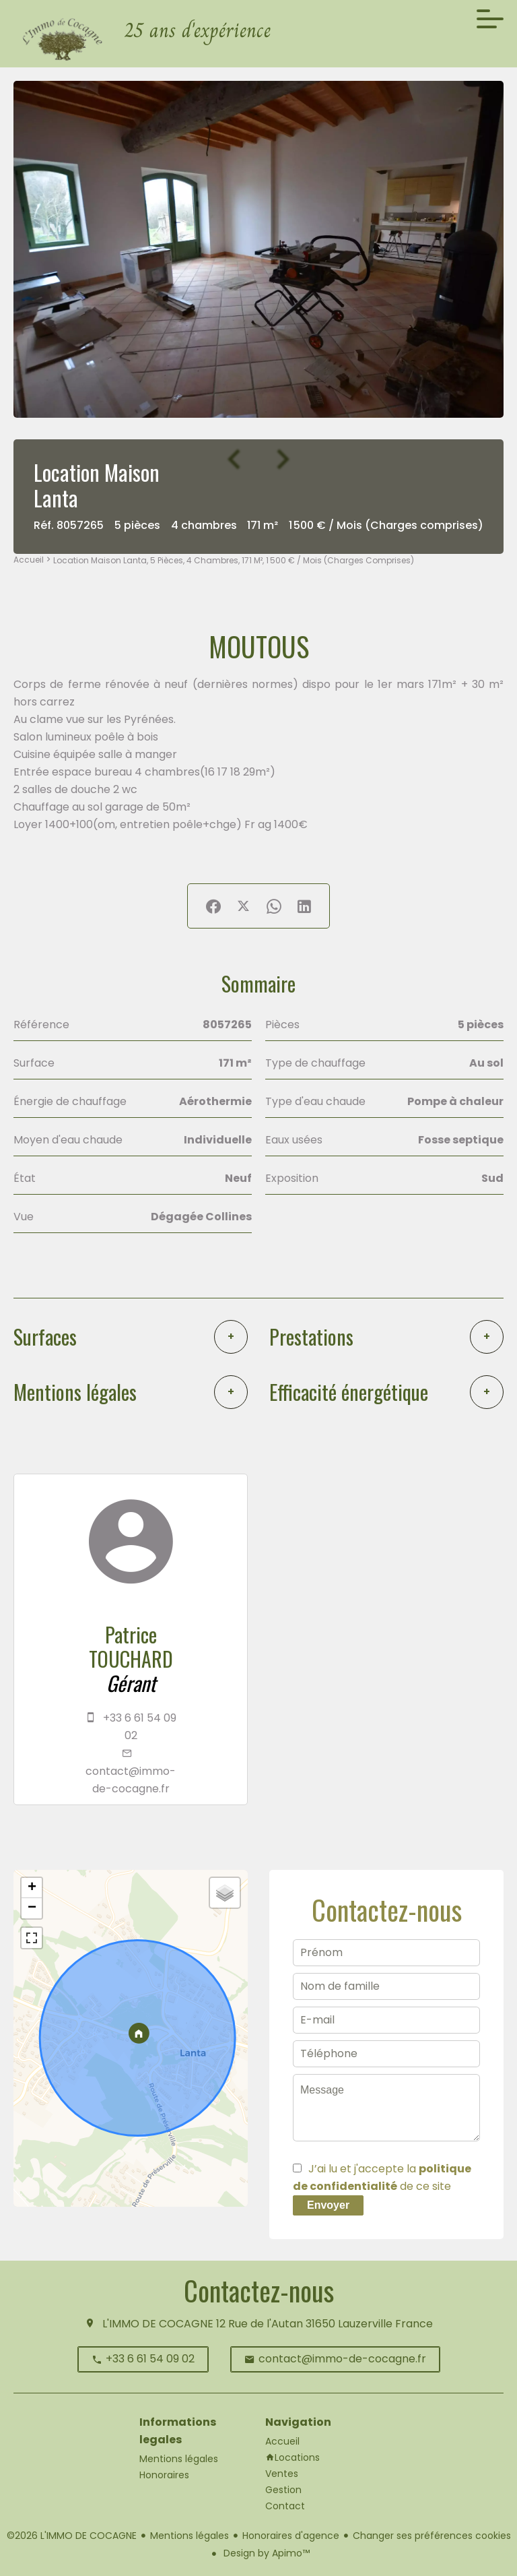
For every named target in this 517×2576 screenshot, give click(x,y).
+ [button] (32, 1888)
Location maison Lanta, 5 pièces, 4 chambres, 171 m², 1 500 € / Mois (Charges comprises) (233, 560)
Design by (265, 2553)
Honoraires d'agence (290, 2535)
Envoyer (328, 2205)
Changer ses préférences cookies (432, 2535)
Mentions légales (189, 2535)
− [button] (32, 1908)
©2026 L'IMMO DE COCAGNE (72, 2535)
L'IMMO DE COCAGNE (157, 2323)
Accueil (28, 559)
